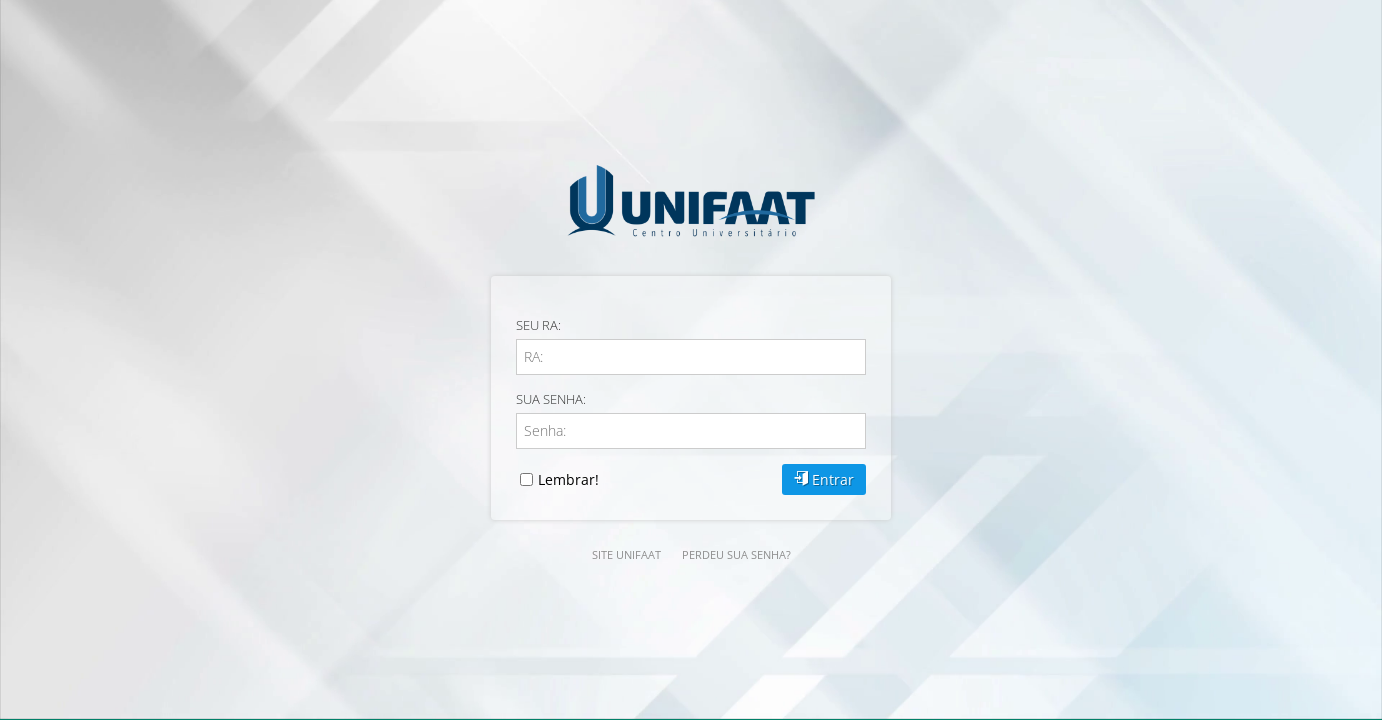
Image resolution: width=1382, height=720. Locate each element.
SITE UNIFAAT (626, 554)
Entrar (824, 479)
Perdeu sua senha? (736, 554)
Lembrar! (559, 479)
